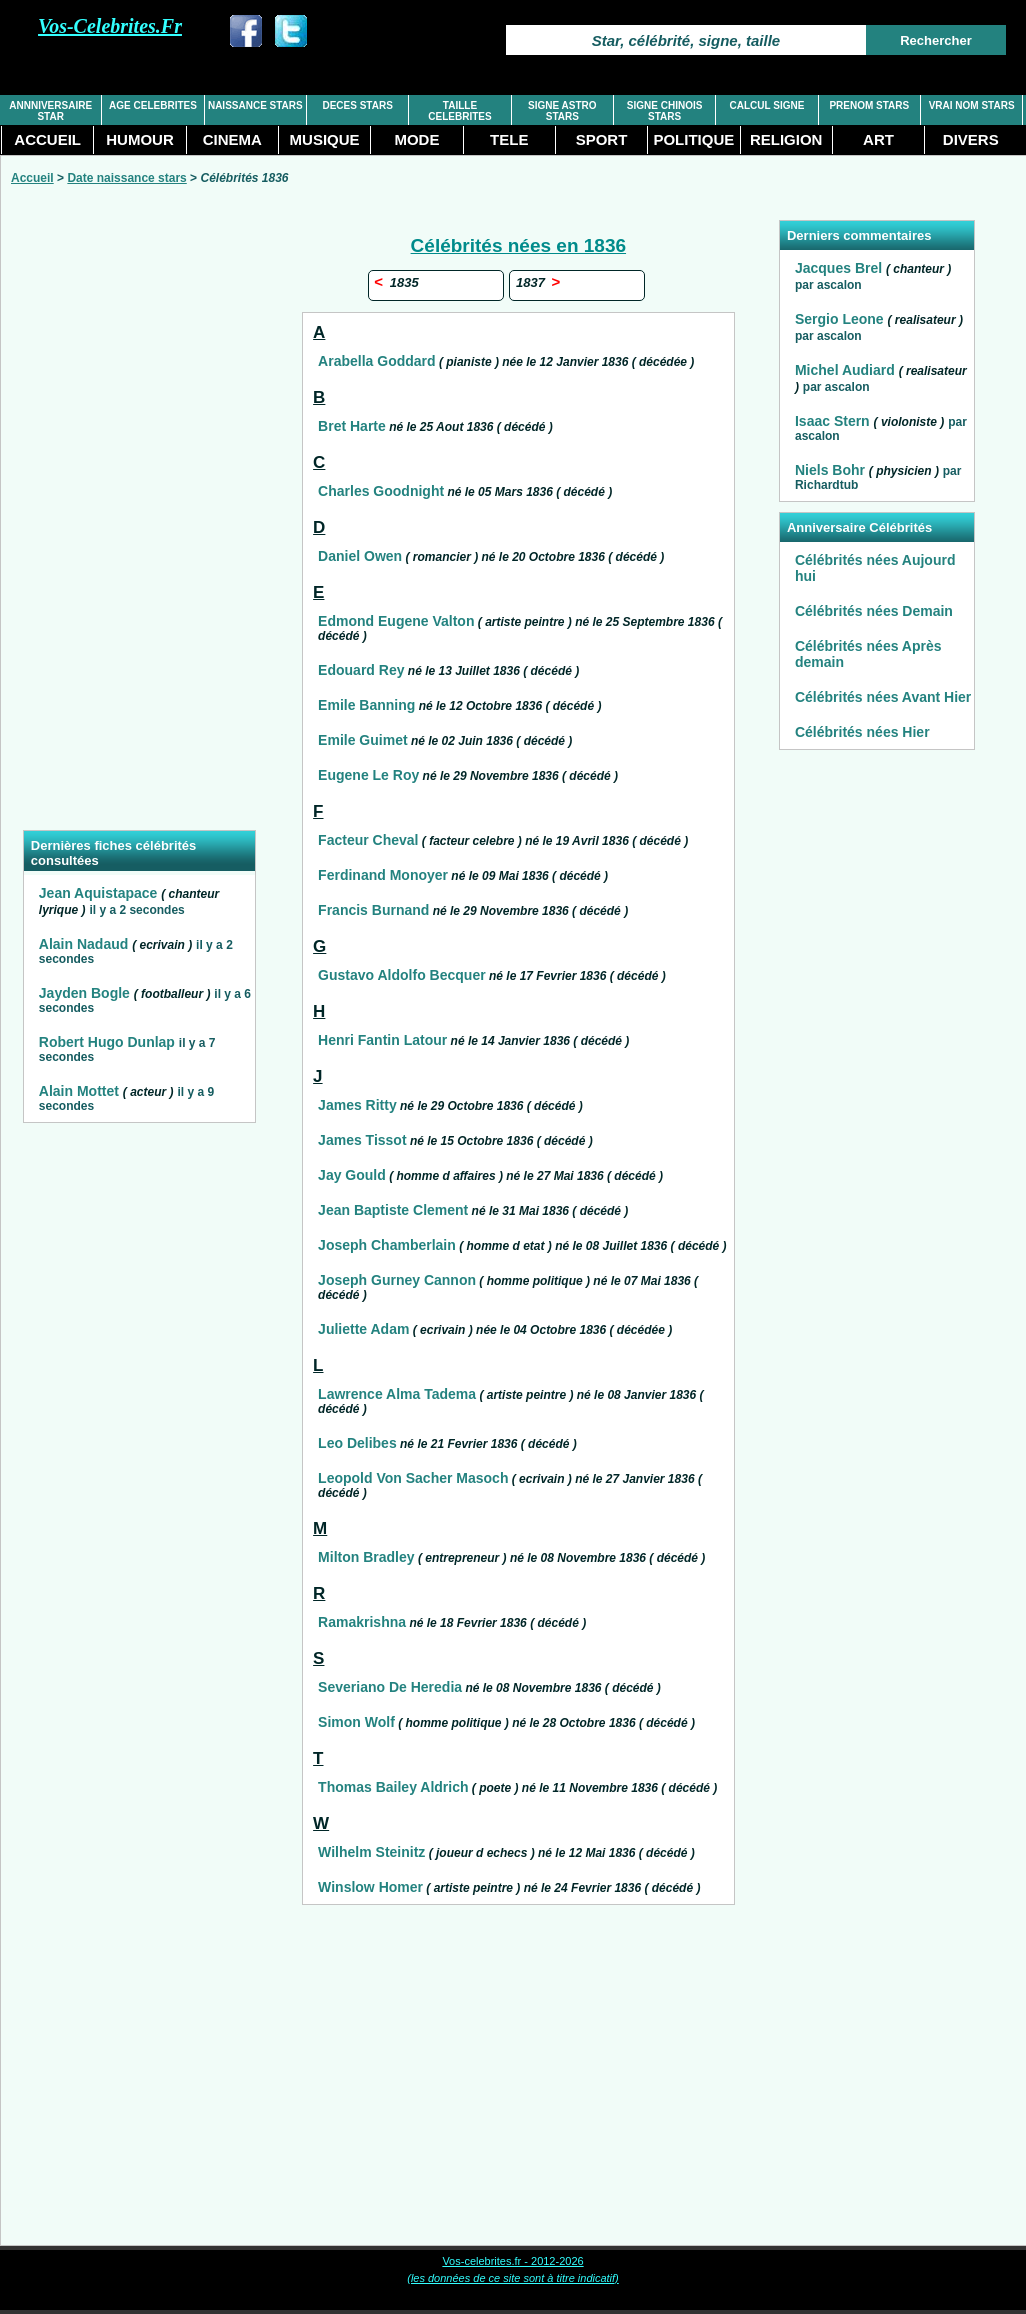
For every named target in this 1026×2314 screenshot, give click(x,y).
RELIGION (786, 139)
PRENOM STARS (869, 105)
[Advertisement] (139, 520)
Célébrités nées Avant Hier (883, 697)
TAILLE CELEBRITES (459, 111)
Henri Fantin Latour (382, 1040)
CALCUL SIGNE (767, 105)
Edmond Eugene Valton (396, 621)
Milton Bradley (366, 1557)
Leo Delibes (357, 1443)
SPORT (602, 139)
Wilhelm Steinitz (371, 1852)
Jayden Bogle (84, 993)
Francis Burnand (373, 910)
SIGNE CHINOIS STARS (665, 111)
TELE (509, 139)
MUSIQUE (325, 139)
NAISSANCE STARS (255, 105)
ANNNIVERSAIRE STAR (50, 111)
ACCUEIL (47, 139)
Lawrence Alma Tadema (397, 1394)
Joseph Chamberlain (387, 1245)
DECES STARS (357, 105)
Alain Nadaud (83, 944)
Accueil (32, 178)
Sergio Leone (839, 319)
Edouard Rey (361, 670)
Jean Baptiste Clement (393, 1210)
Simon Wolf (356, 1722)
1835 (396, 282)
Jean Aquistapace (98, 893)
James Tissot (362, 1140)
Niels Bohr (830, 470)
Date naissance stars (126, 178)
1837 (537, 282)
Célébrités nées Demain (874, 611)
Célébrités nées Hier (862, 732)
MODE (416, 139)
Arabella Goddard (376, 361)
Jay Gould (352, 1175)
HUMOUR (140, 139)
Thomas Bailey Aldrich (393, 1787)
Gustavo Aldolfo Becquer (402, 975)
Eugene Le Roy (368, 775)
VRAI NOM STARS (972, 105)
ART (878, 139)
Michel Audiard (845, 370)
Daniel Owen (360, 556)
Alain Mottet (79, 1091)
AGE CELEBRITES (153, 105)
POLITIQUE (693, 139)
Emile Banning (366, 705)
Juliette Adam (363, 1329)
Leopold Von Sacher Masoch (413, 1478)
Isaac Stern (832, 421)
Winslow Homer (370, 1887)
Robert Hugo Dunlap (107, 1042)
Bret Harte (352, 426)
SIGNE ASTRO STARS (562, 111)
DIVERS (971, 139)
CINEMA (232, 139)
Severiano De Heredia (390, 1687)
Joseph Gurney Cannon (397, 1280)
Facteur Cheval (368, 840)
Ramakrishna (362, 1622)
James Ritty (357, 1105)
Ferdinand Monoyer (383, 875)
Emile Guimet (362, 740)
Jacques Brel (838, 268)
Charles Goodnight (381, 491)
